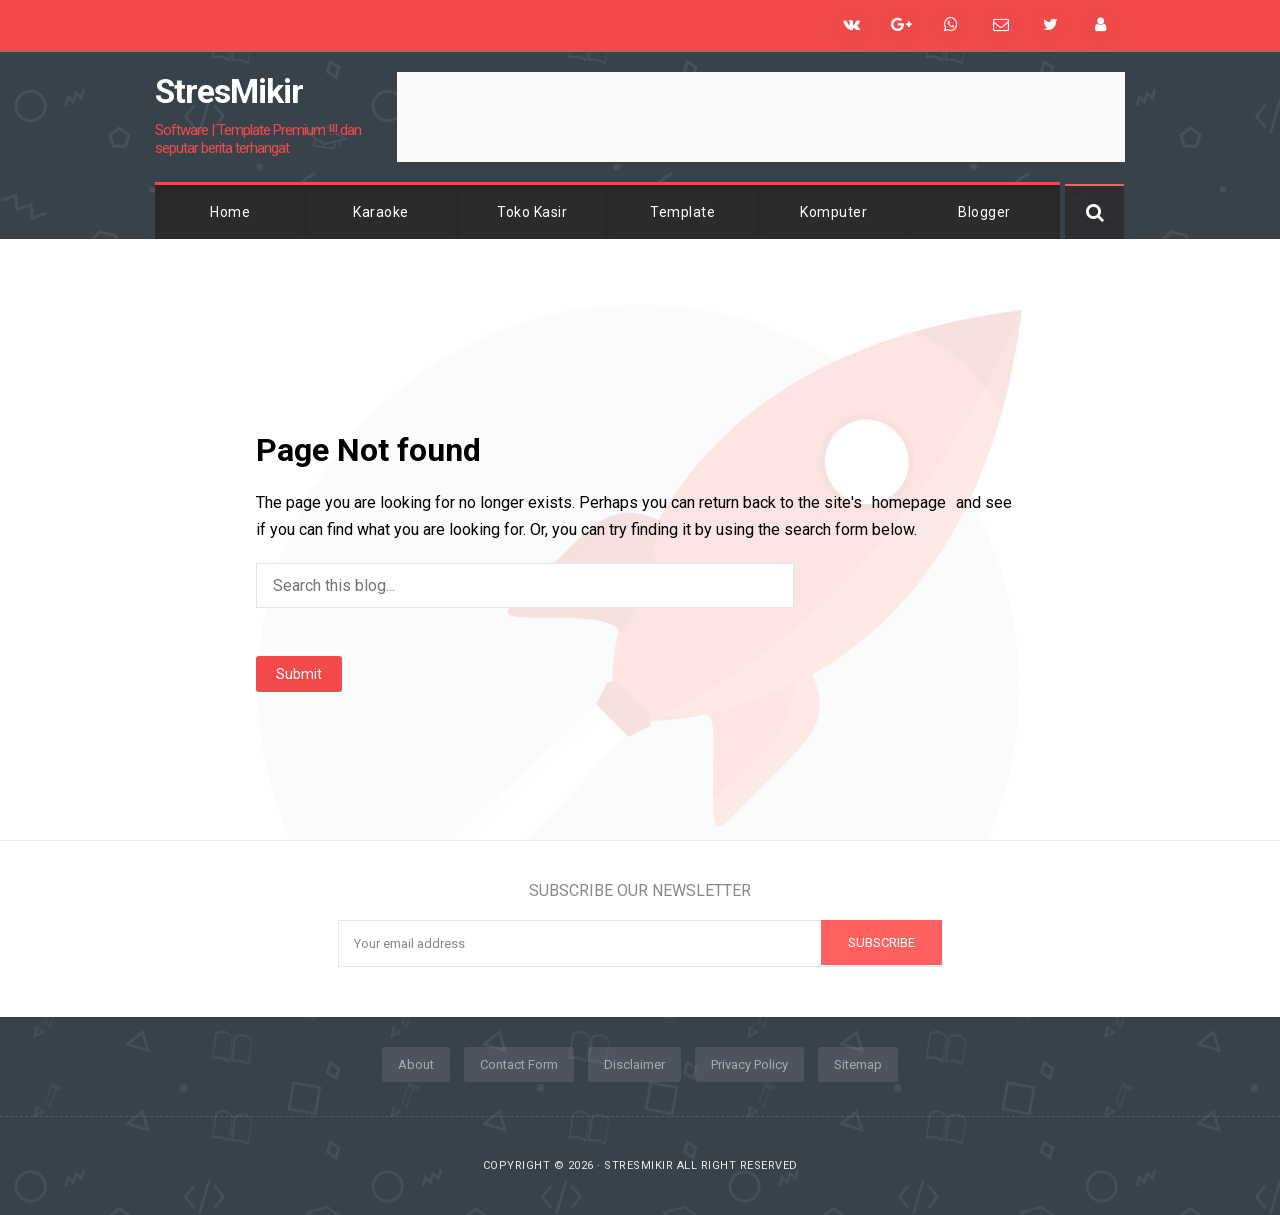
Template (682, 212)
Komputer (833, 212)
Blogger (984, 212)
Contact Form (519, 1064)
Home (230, 212)
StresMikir (638, 1165)
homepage (909, 502)
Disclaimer (634, 1064)
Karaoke (381, 212)
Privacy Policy (749, 1064)
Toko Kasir (532, 212)
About (416, 1064)
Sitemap (858, 1064)
